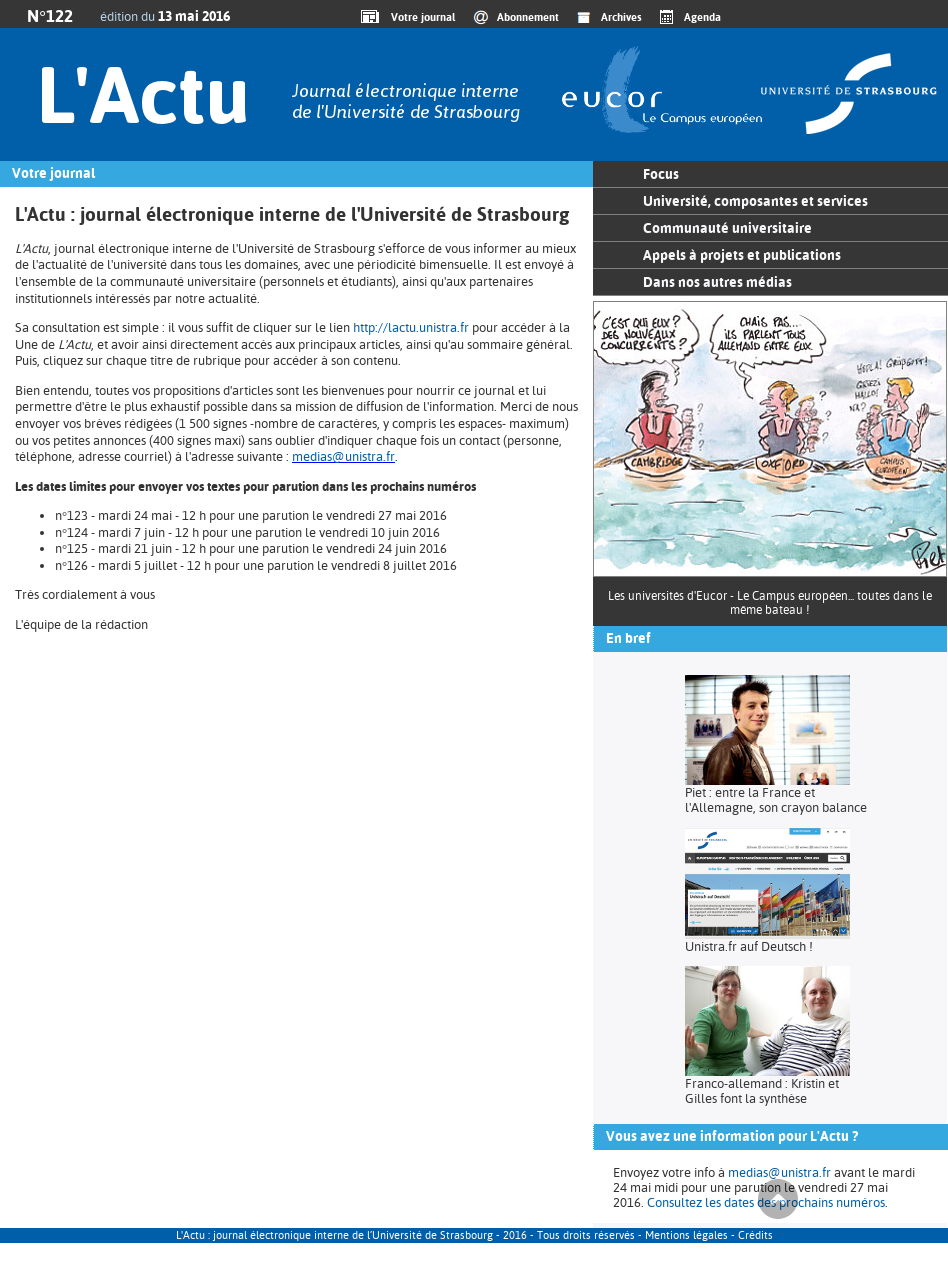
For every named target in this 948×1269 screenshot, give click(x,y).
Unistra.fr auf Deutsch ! (749, 946)
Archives (621, 17)
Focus (661, 174)
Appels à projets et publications (742, 255)
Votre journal (420, 17)
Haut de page (778, 1199)
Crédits (755, 1235)
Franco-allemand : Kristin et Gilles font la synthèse (762, 1091)
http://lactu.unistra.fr (411, 327)
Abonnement (528, 17)
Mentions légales (686, 1235)
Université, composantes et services (755, 201)
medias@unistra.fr (343, 456)
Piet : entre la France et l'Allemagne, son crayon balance (776, 800)
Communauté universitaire (727, 228)
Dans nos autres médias (717, 282)
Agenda (702, 17)
